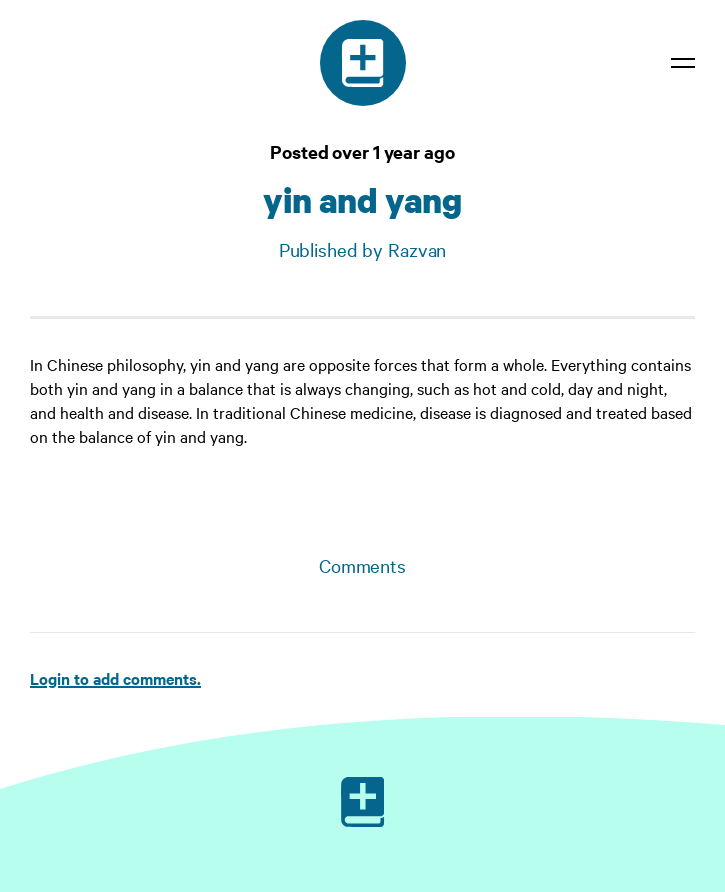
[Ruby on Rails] (363, 802)
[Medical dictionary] (363, 63)
